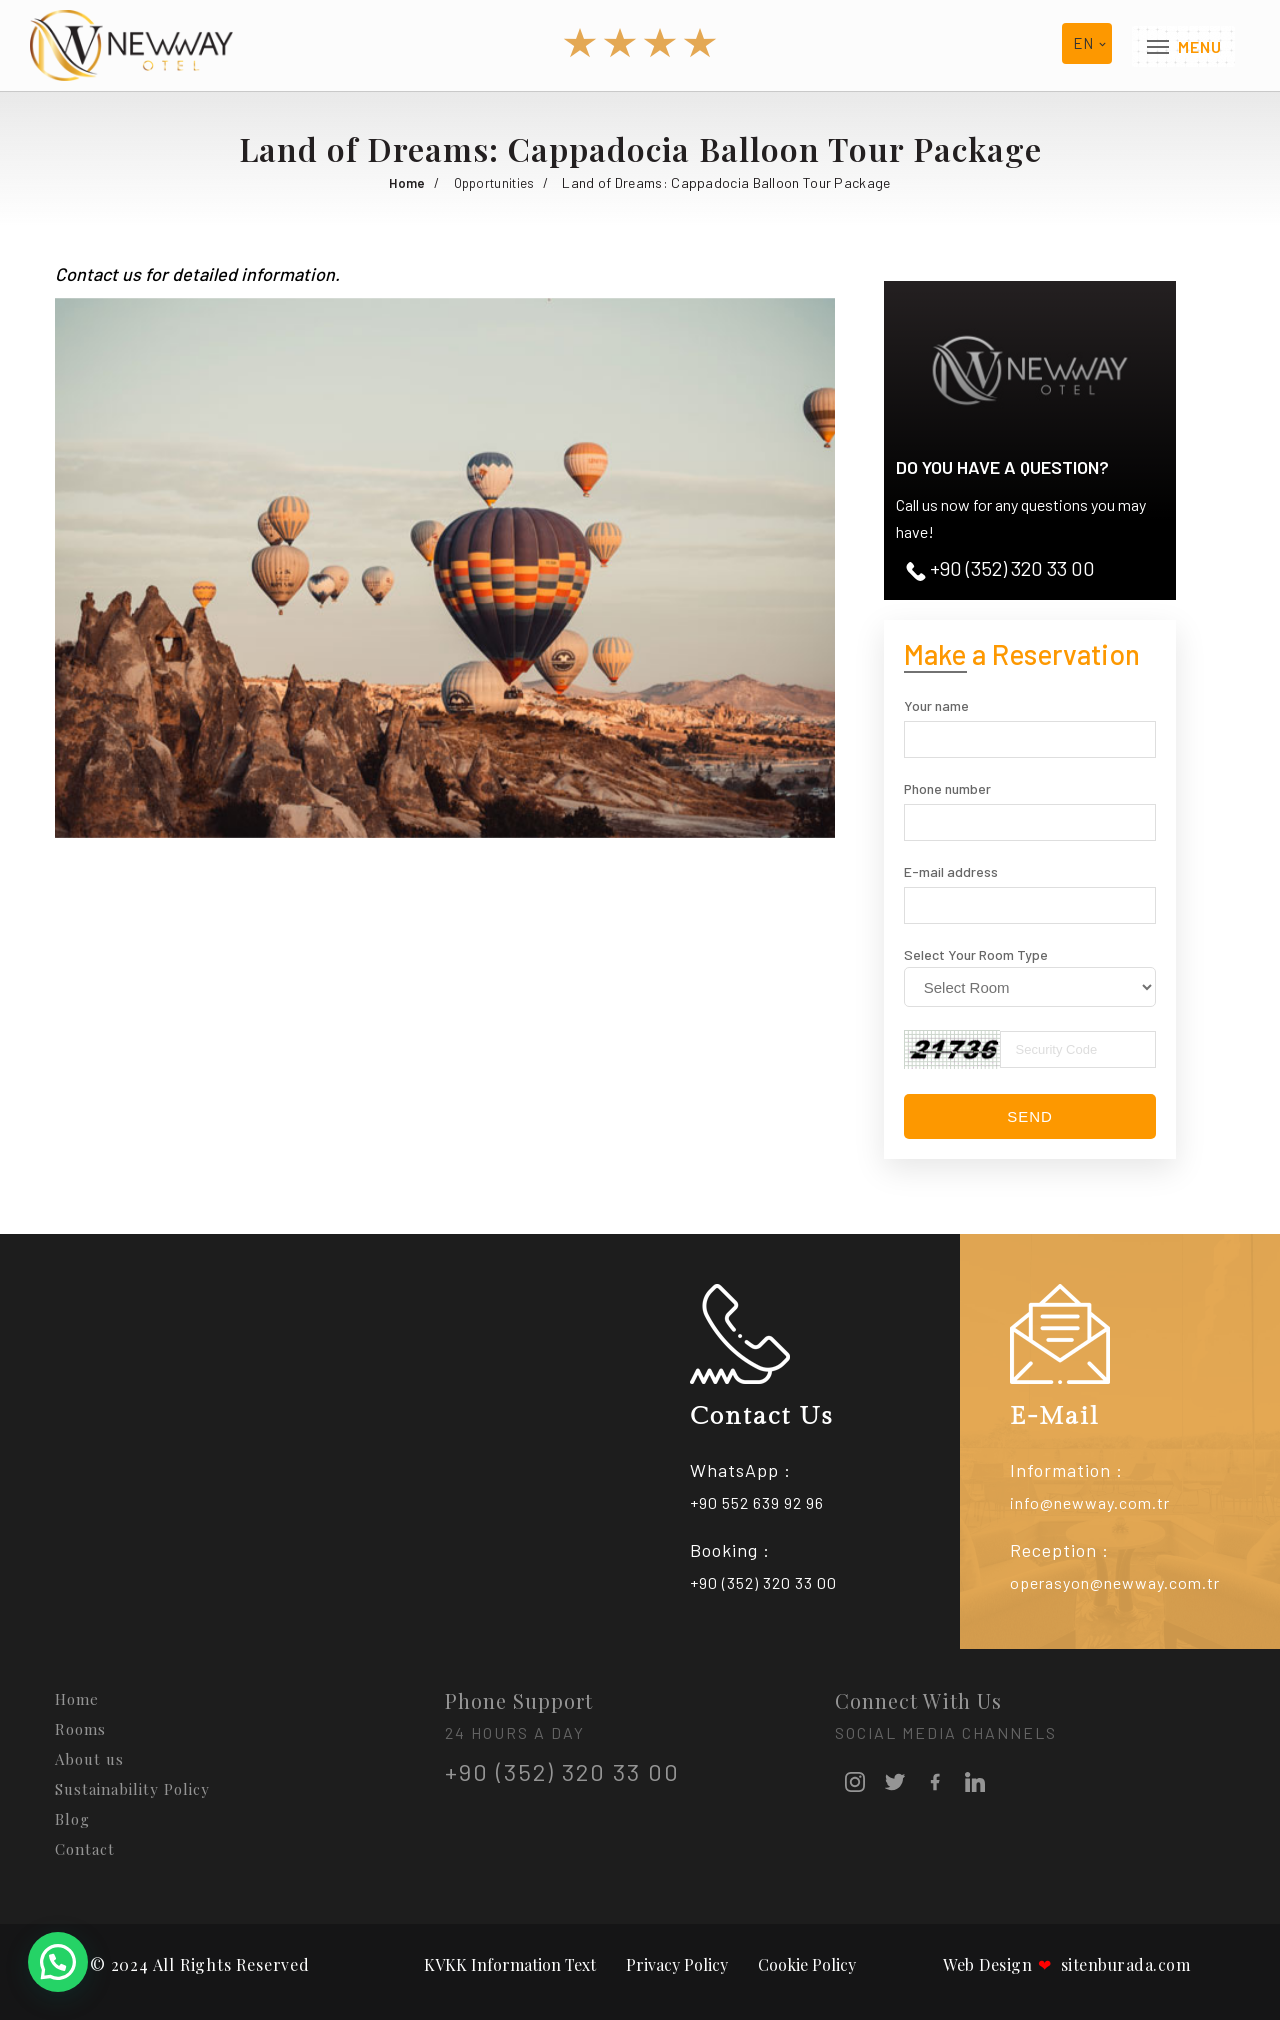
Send (1030, 1116)
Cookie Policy (807, 1964)
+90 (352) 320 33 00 (1000, 568)
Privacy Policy (677, 1964)
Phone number (947, 788)
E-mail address (951, 871)
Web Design (987, 1964)
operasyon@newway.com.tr (1115, 1582)
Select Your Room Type (976, 954)
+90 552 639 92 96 (757, 1502)
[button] (817, 316)
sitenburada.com (1114, 1964)
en (1083, 44)
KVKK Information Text (510, 1964)
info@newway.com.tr (1090, 1502)
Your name (936, 705)
